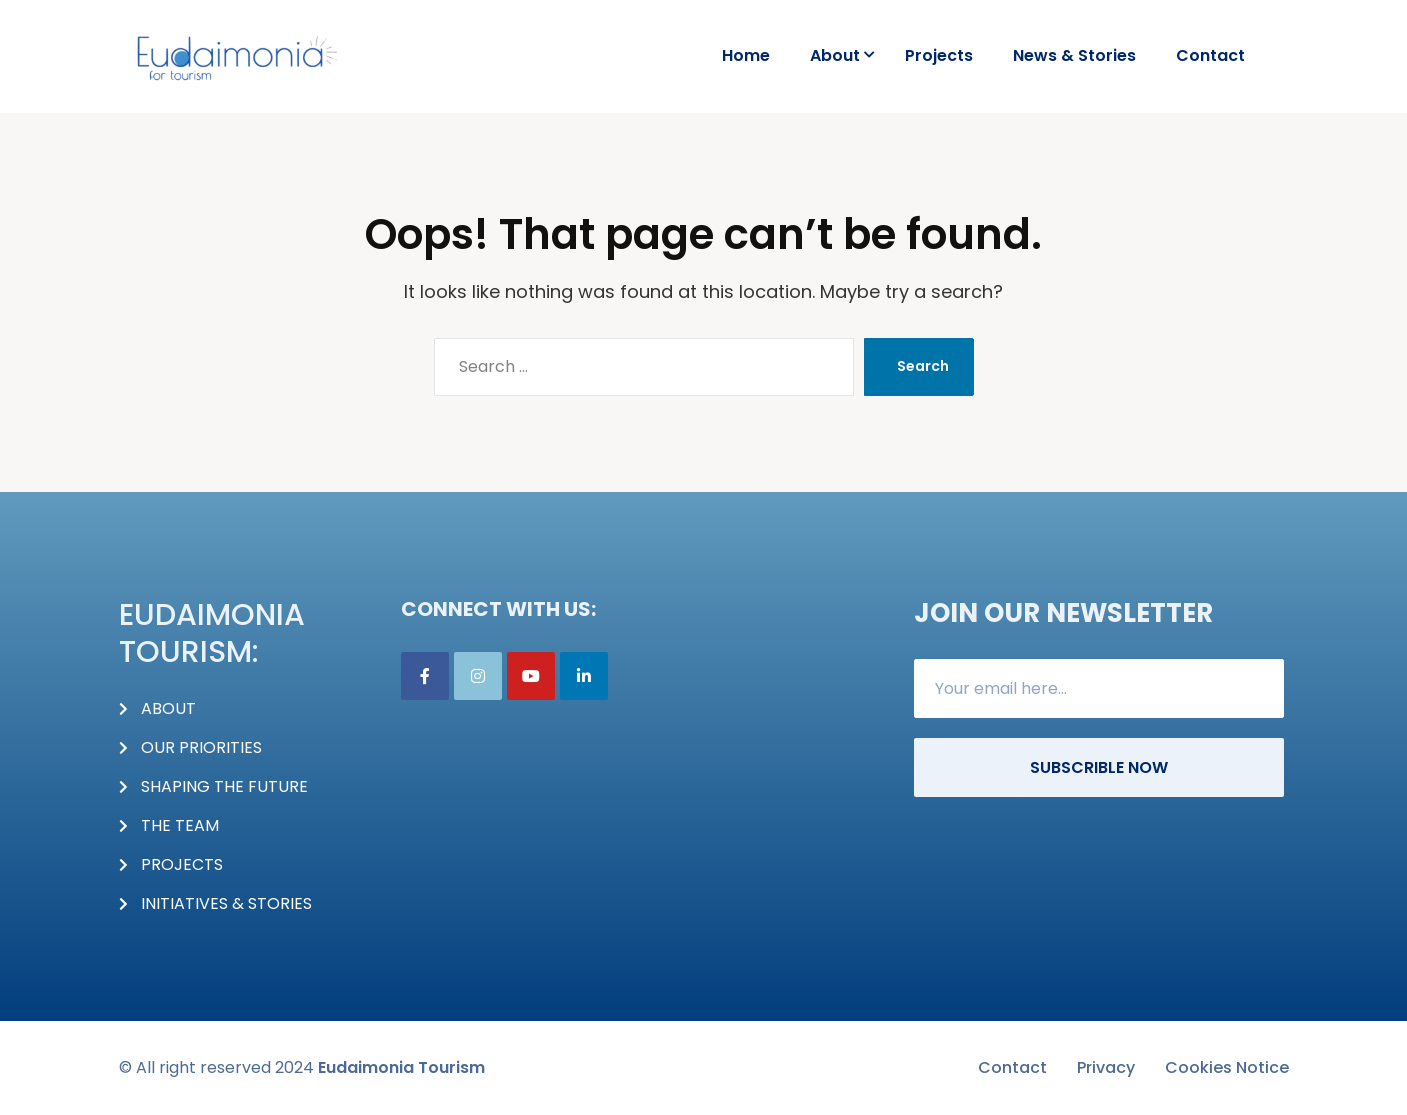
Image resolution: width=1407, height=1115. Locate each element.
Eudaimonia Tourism (401, 1067)
